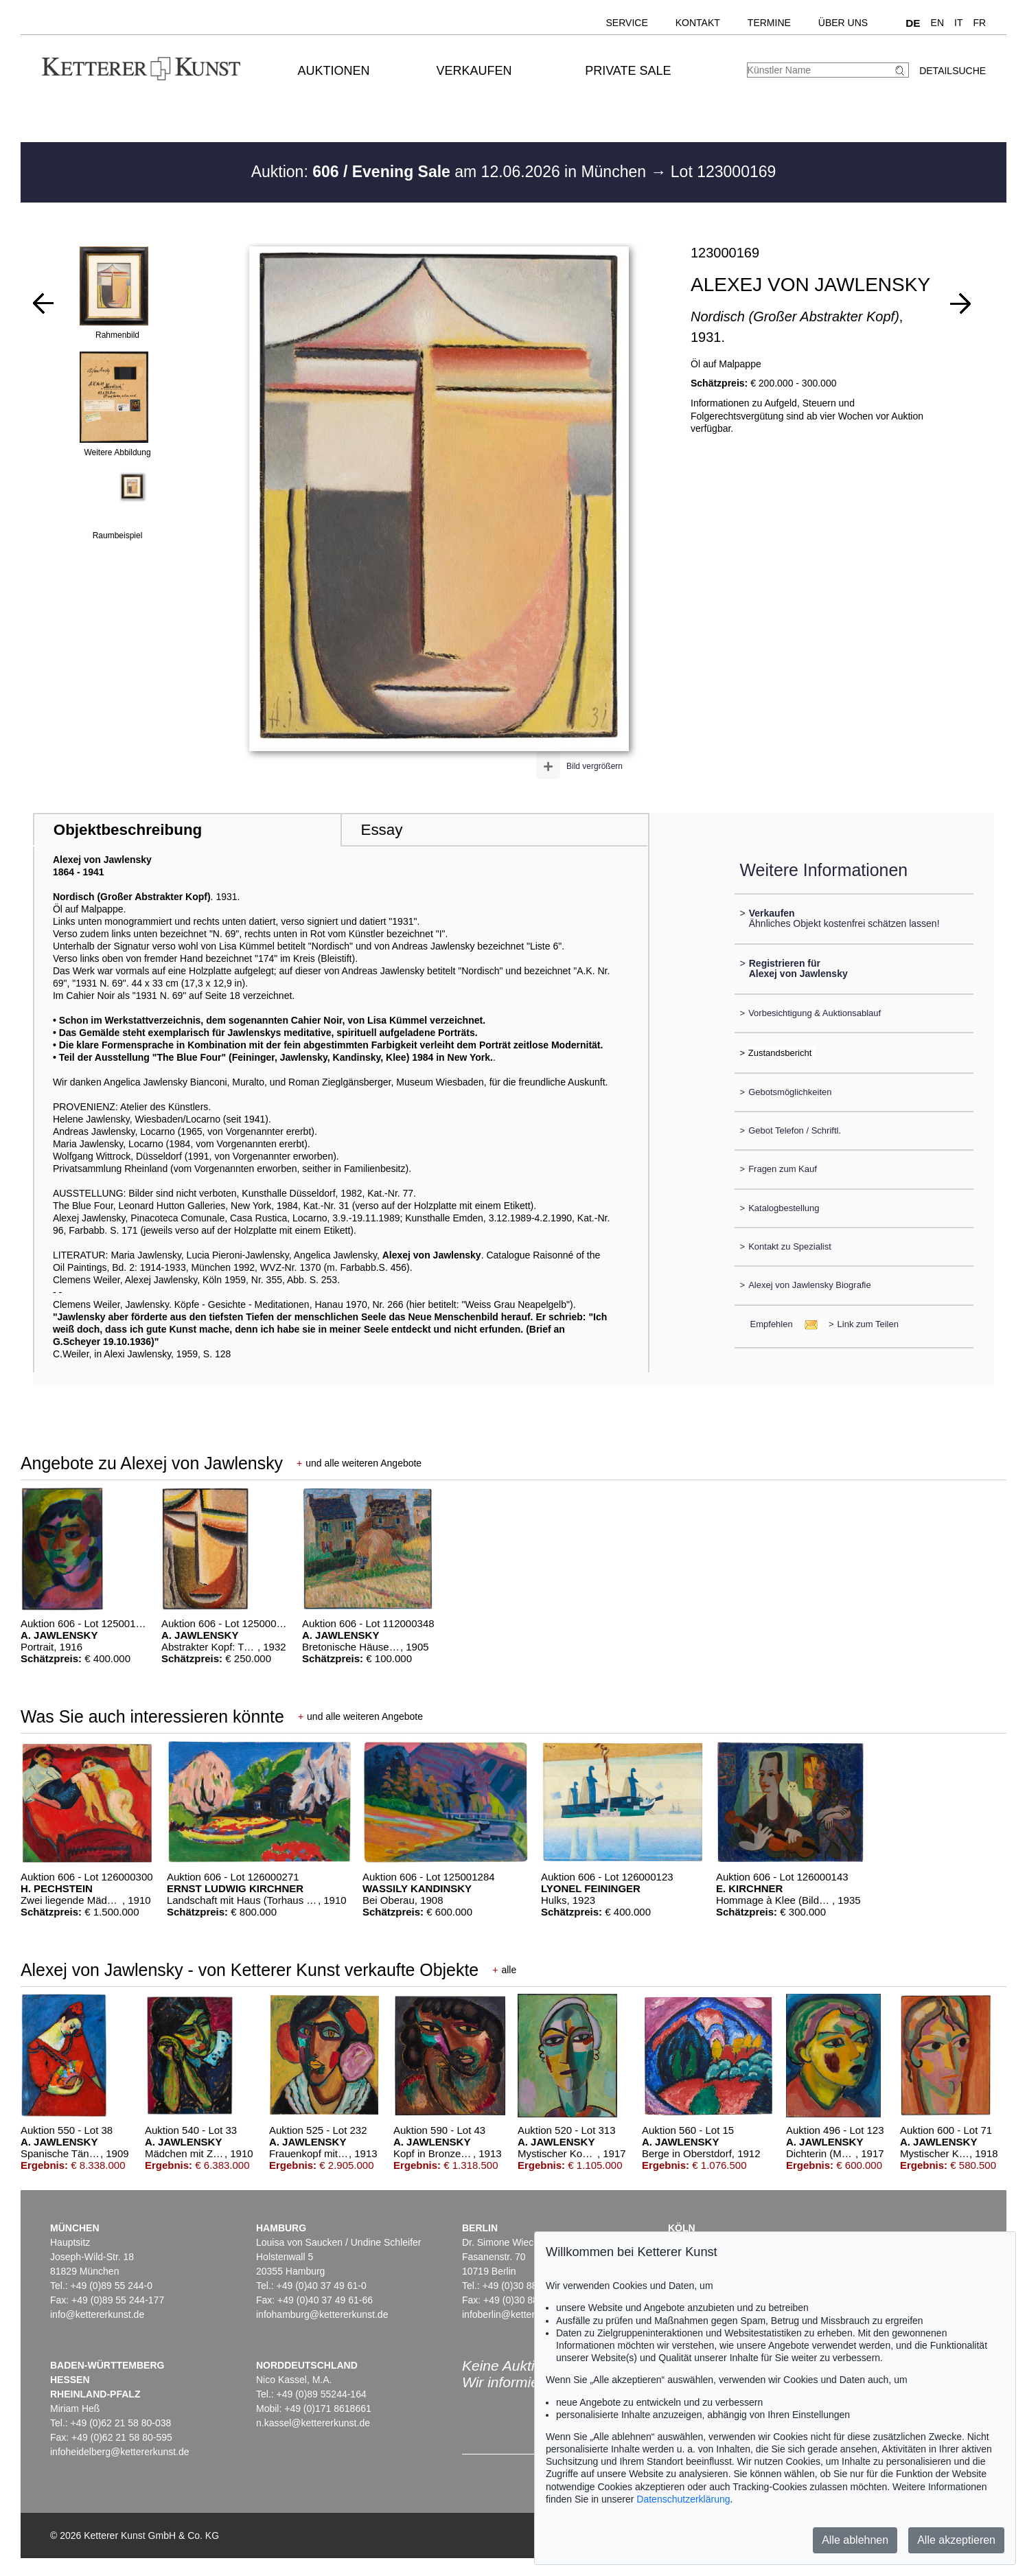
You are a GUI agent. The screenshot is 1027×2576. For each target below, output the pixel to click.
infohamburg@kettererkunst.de (322, 2314)
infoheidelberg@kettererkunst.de (119, 2451)
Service (627, 22)
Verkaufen (473, 71)
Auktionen (334, 71)
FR (979, 22)
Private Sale (628, 71)
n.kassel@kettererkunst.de (313, 2422)
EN (937, 22)
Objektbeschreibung (128, 829)
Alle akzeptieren (956, 2540)
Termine (769, 22)
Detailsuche (952, 70)
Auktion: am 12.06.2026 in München (451, 172)
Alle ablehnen (855, 2540)
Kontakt (698, 22)
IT (958, 22)
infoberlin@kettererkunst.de (520, 2314)
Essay (381, 829)
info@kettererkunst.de (97, 2314)
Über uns (843, 22)
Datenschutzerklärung (683, 2499)
